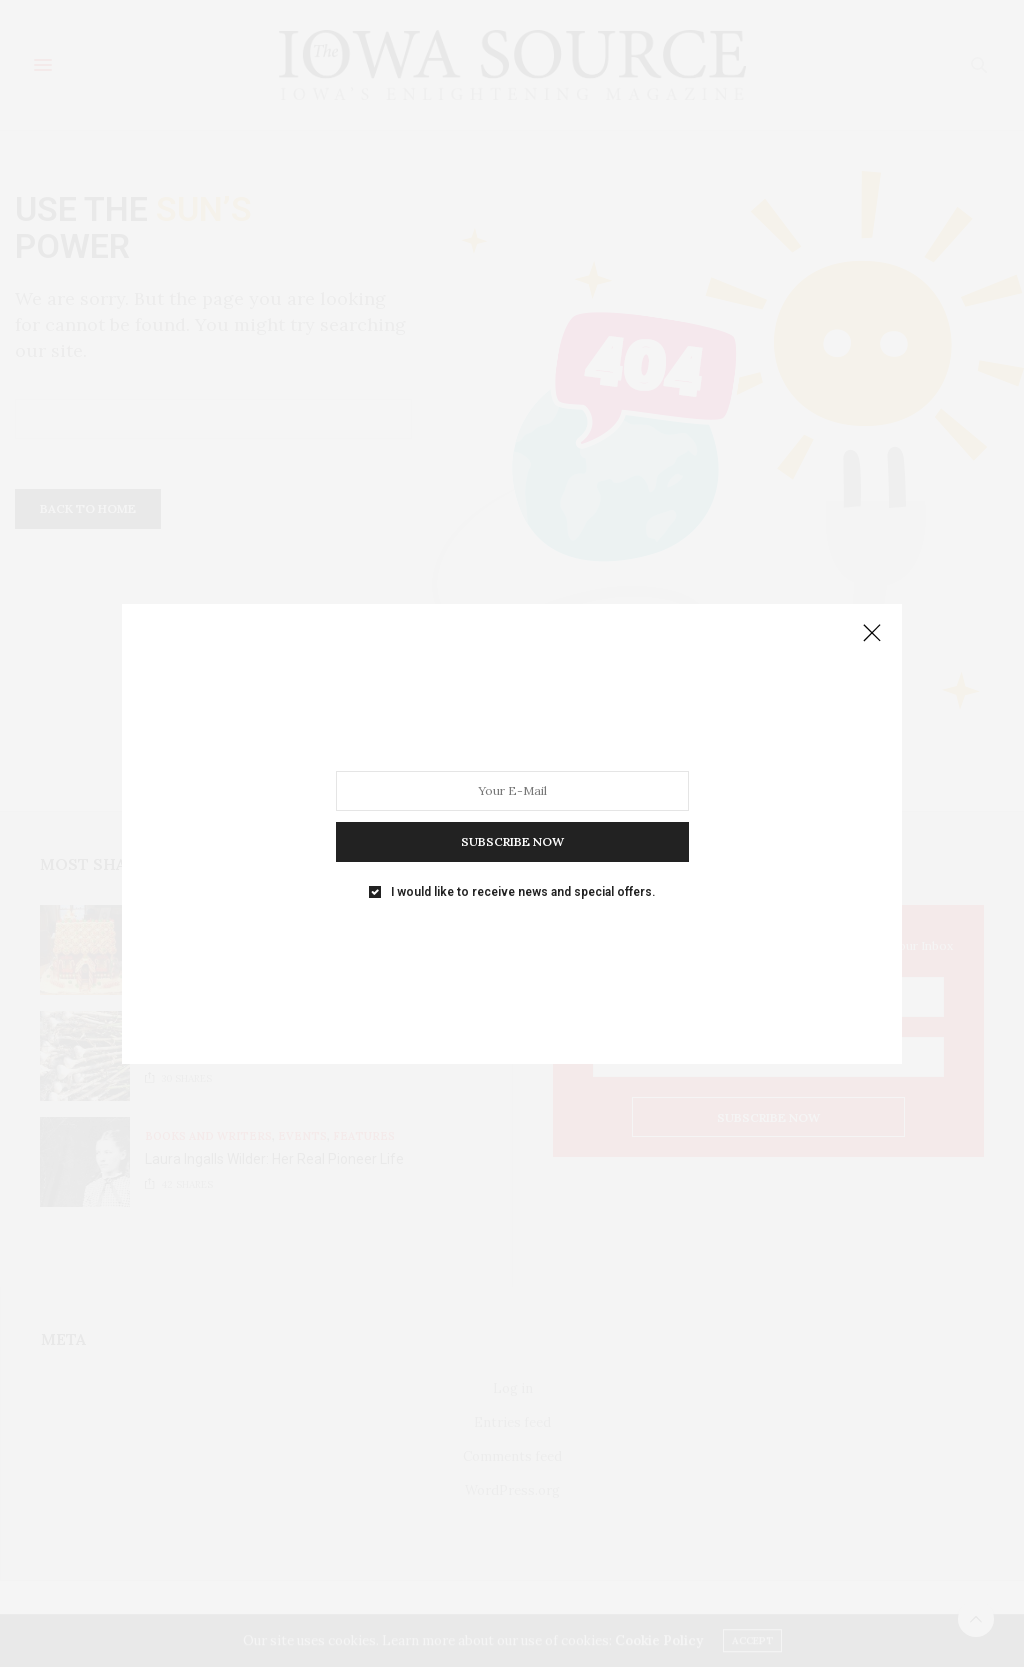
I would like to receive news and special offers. (523, 891)
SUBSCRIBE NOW (512, 840)
